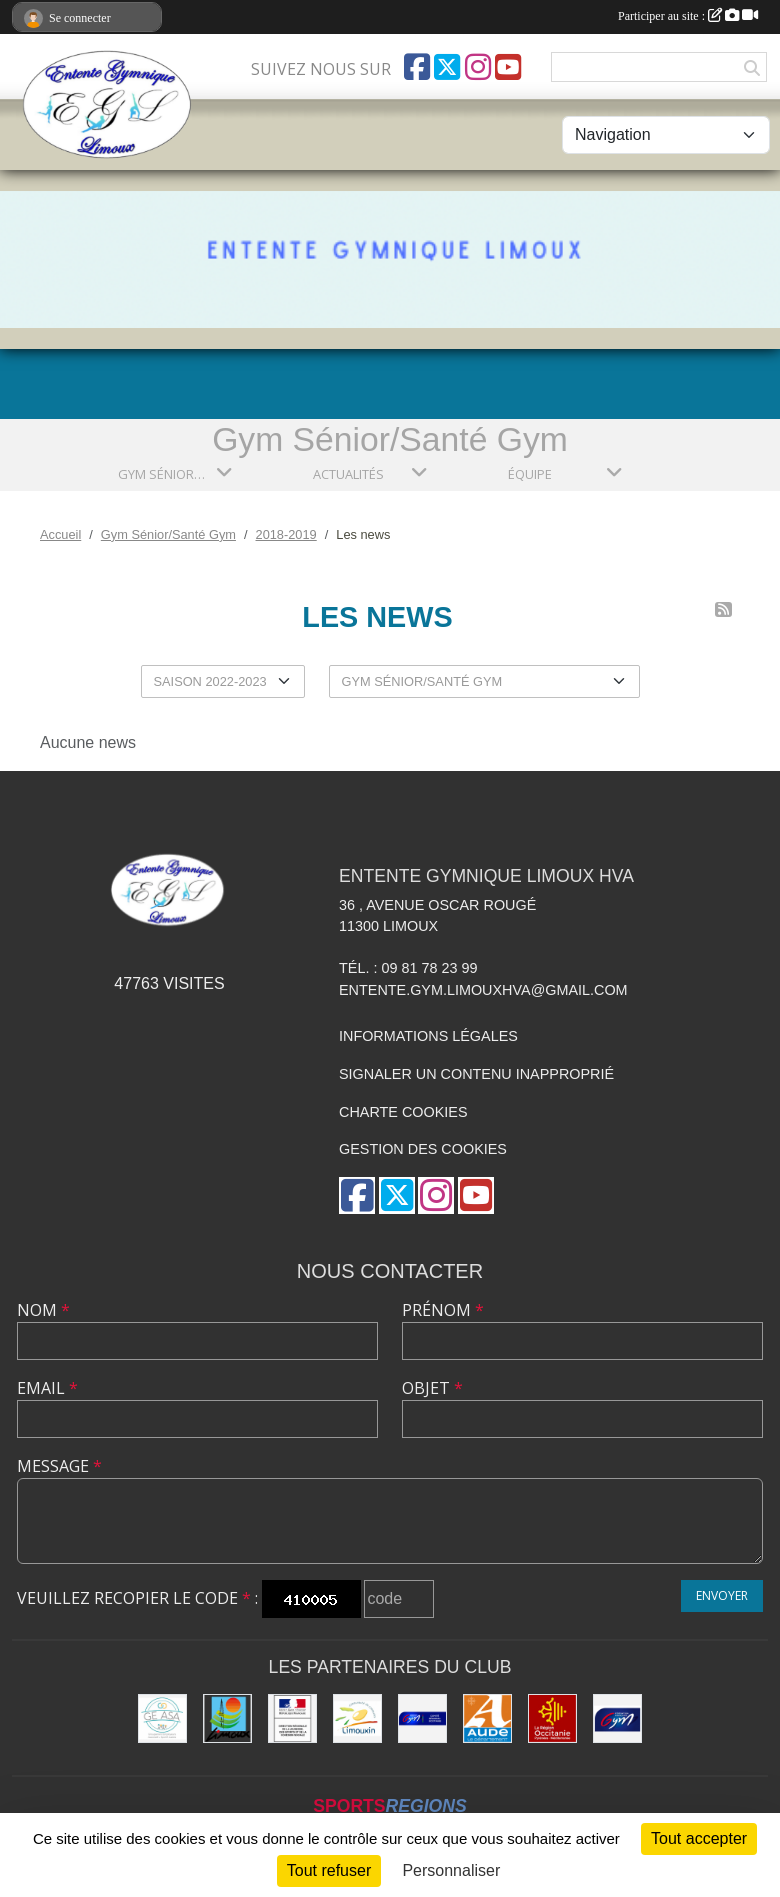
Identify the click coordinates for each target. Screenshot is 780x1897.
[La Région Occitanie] (552, 1718)
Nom (43, 1310)
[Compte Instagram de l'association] (478, 67)
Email (47, 1388)
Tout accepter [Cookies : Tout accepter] (699, 1838)
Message (59, 1466)
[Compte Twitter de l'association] (447, 67)
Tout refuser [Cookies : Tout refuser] (329, 1870)
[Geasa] (162, 1718)
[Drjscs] (292, 1718)
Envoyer (722, 1595)
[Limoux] (227, 1718)
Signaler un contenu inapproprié (476, 1074)
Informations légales (428, 1036)
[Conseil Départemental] (487, 1718)
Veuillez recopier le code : (137, 1598)
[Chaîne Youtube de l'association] (508, 67)
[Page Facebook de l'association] (417, 67)
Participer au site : (688, 16)
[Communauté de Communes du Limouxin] (357, 1718)
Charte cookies (403, 1112)
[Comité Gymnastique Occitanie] (422, 1718)
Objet (432, 1388)
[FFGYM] (617, 1718)
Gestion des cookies (423, 1149)
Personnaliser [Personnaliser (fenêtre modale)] (451, 1870)
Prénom (443, 1310)
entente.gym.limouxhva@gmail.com (483, 990)
